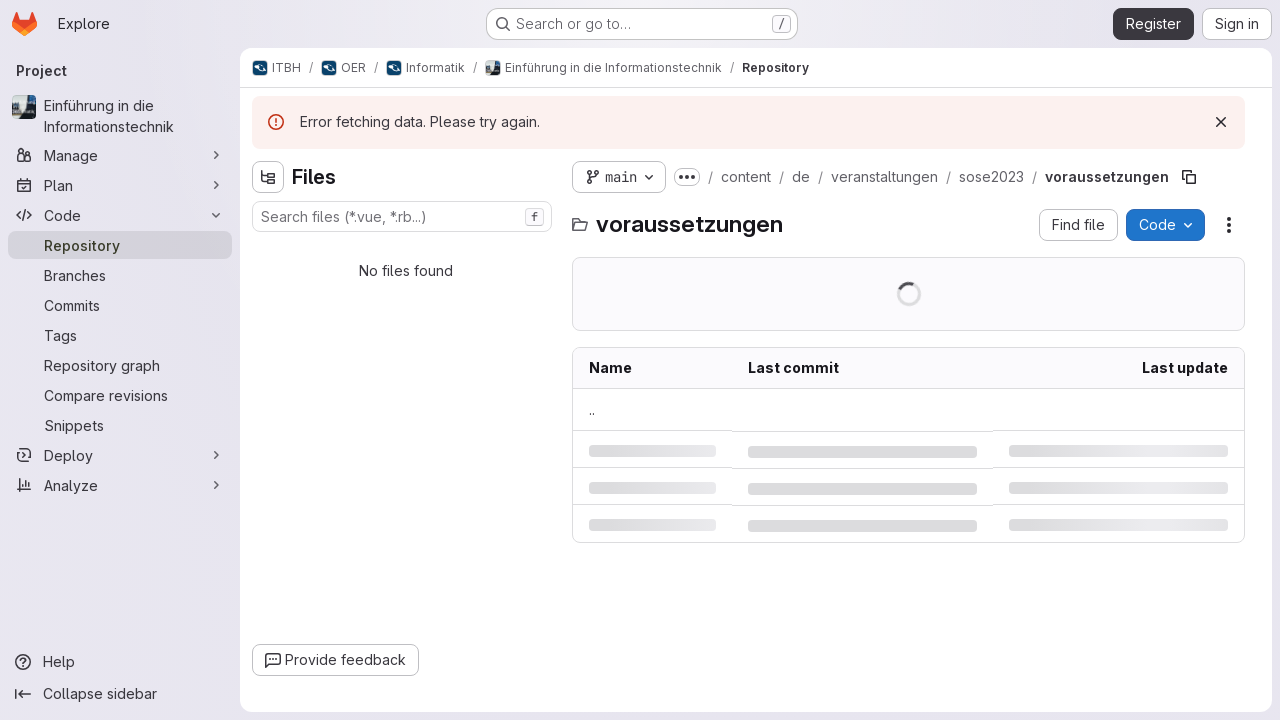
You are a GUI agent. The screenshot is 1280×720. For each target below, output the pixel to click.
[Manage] (120, 155)
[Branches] (120, 275)
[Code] (120, 215)
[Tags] (120, 335)
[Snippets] (120, 425)
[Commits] (120, 305)
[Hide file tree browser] (268, 177)
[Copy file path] (1189, 177)
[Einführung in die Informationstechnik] (120, 116)
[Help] (120, 662)
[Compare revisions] (120, 395)
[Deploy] (120, 455)
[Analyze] (120, 485)
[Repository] (120, 245)
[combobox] (402, 216)
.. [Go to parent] (592, 409)
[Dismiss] (1221, 122)
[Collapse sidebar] (120, 694)
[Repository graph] (120, 365)
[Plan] (120, 185)
